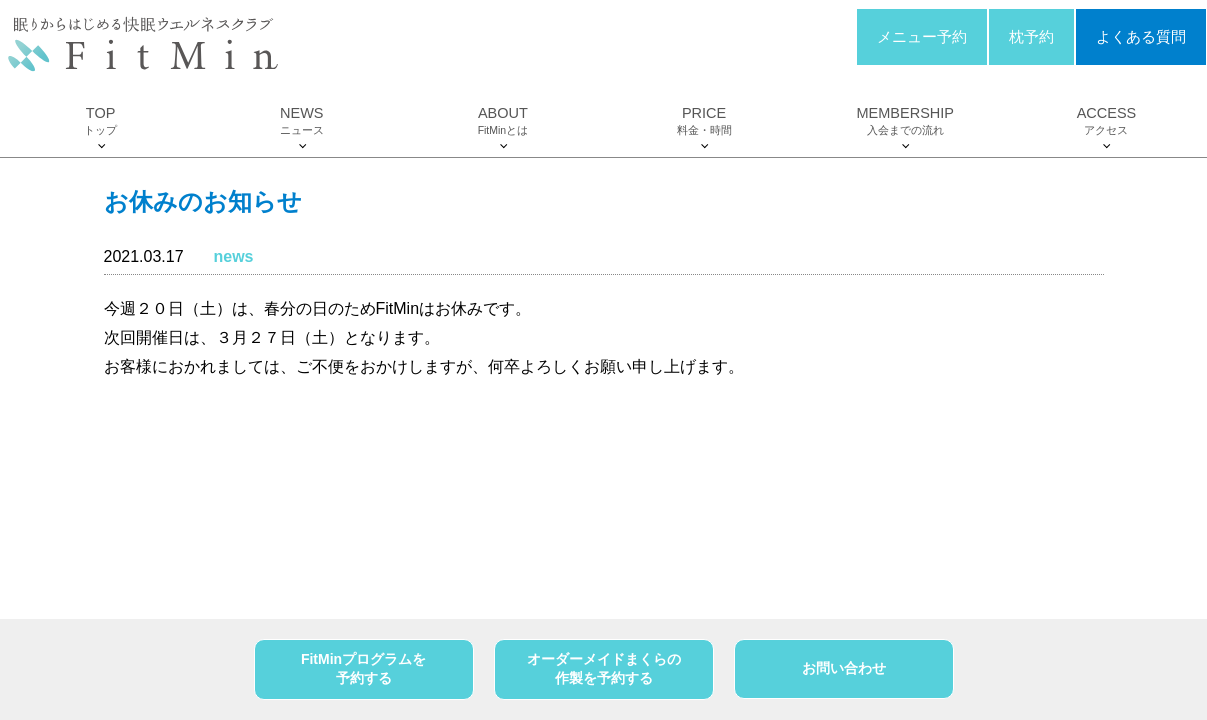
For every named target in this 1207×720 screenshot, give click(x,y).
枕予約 (1031, 37)
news (233, 256)
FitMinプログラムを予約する (363, 669)
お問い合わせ (844, 668)
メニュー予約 (922, 37)
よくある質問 (1141, 37)
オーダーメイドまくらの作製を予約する (604, 669)
